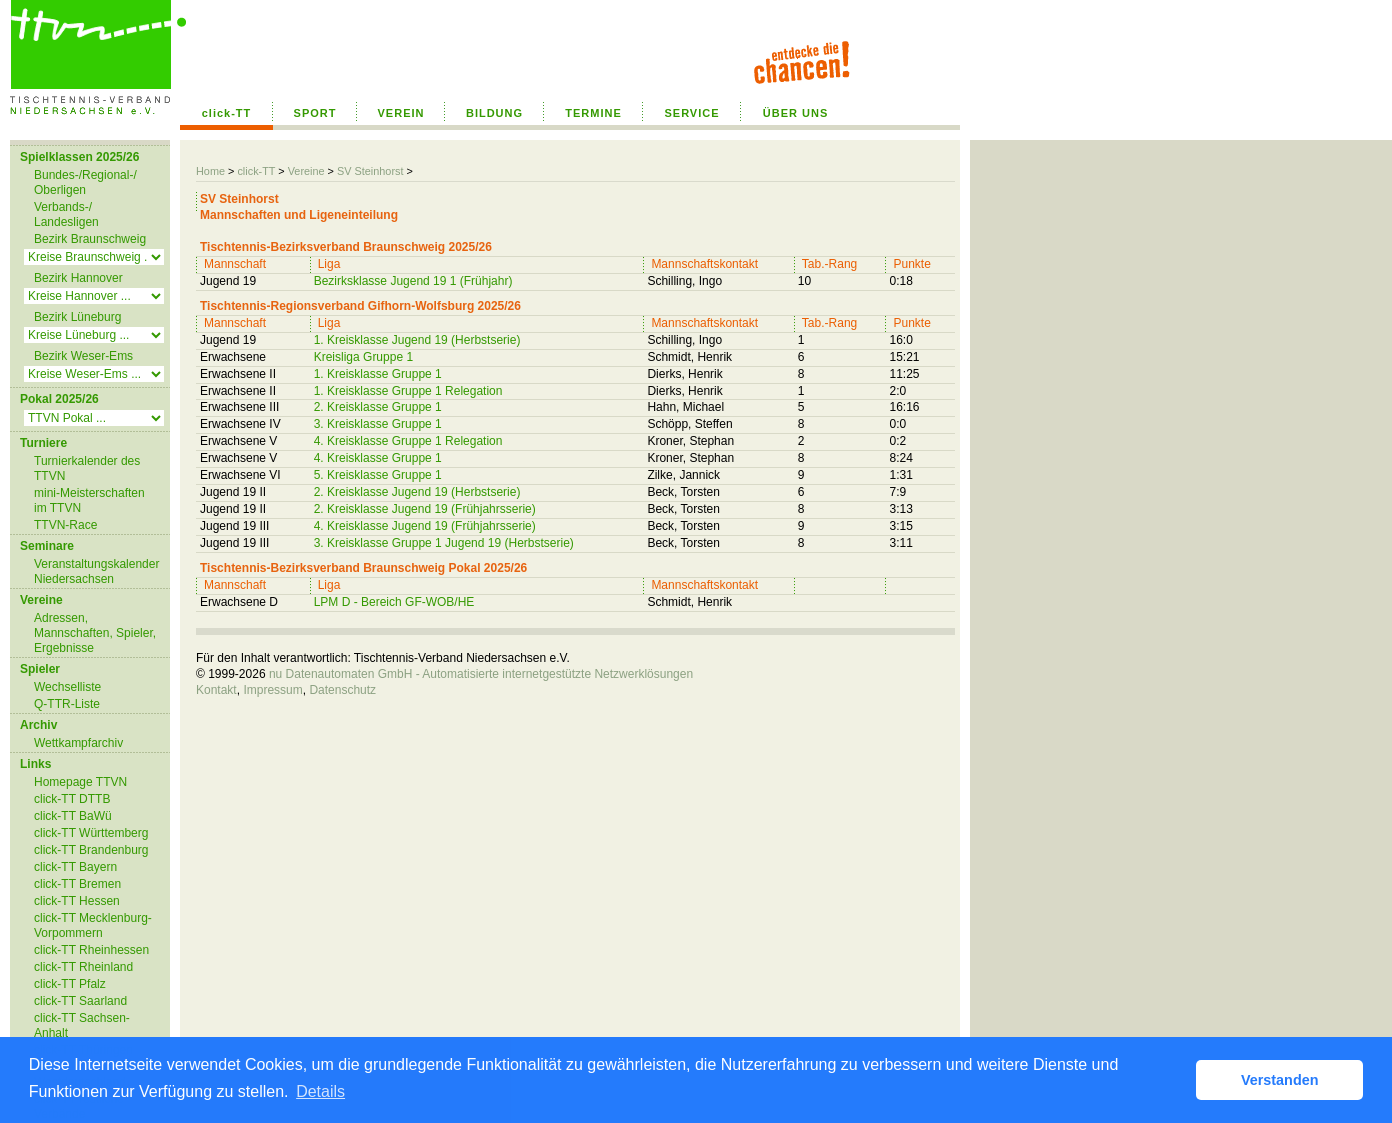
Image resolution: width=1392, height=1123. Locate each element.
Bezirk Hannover (78, 278)
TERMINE (593, 113)
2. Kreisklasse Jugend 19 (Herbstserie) (417, 492)
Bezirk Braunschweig (90, 239)
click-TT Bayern (75, 867)
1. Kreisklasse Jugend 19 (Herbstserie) (417, 340)
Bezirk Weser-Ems (83, 356)
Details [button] (320, 1091)
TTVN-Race (65, 525)
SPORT (315, 113)
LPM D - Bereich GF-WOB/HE (394, 602)
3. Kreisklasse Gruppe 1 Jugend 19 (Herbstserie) (444, 543)
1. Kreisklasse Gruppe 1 (378, 374)
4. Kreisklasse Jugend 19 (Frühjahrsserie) (425, 526)
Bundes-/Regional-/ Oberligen (85, 182)
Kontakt (216, 690)
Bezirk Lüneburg (77, 317)
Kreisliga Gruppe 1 (363, 357)
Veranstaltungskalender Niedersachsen (96, 571)
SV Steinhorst (370, 171)
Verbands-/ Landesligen (66, 214)
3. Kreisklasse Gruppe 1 (378, 424)
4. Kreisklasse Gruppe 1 (378, 458)
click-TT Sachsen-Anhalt (82, 1025)
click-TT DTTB (72, 799)
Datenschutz (342, 690)
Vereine (306, 171)
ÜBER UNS (795, 113)
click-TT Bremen (77, 884)
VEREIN (401, 113)
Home (210, 171)
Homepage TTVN (80, 782)
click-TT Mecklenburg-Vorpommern (93, 925)
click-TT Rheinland (83, 967)
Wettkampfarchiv (78, 743)
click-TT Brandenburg (91, 850)
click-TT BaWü (73, 816)
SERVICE (691, 113)
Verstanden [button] (1280, 1080)
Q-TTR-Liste (67, 704)
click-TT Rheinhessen (91, 950)
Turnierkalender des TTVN (87, 468)
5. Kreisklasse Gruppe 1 (378, 475)
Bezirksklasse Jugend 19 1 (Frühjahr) (413, 281)
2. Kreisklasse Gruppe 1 (378, 407)
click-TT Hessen (77, 901)
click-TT (227, 113)
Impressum (272, 690)
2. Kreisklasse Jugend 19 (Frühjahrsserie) (425, 509)
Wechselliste (67, 687)
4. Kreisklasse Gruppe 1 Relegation (408, 441)
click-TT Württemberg (91, 833)
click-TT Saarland (80, 1001)
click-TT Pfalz (70, 984)
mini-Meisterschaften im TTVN (89, 500)
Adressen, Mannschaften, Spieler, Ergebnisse (95, 633)
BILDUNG (494, 113)
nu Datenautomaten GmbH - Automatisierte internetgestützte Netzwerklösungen (481, 674)
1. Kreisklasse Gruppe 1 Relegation (408, 391)
